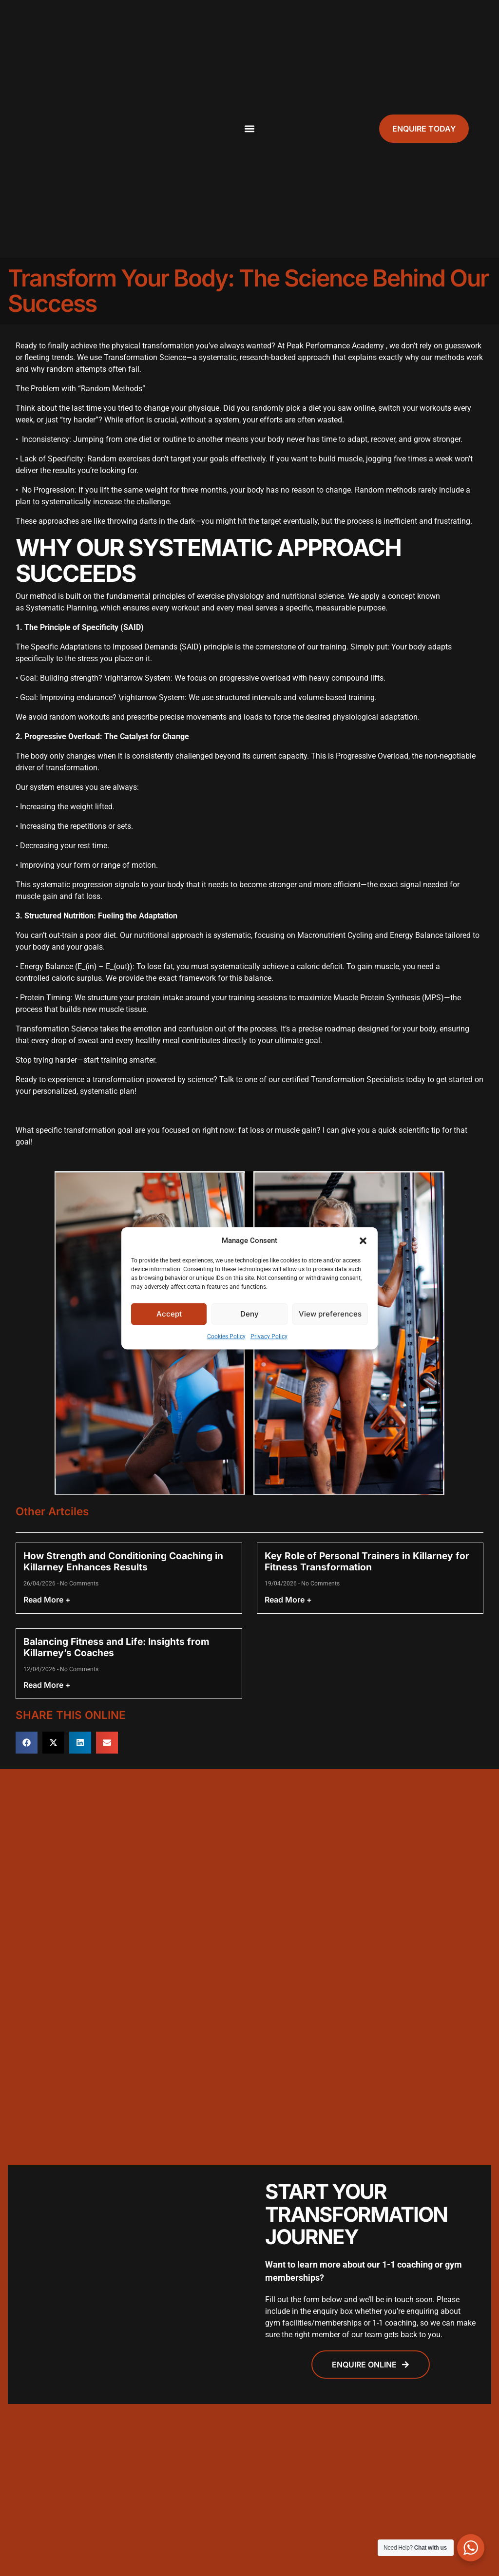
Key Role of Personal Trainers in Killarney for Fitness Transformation (367, 1561)
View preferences (330, 1313)
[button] (363, 1240)
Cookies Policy (226, 1336)
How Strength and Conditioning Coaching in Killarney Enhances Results (123, 1561)
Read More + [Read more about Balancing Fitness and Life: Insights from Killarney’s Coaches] (47, 1685)
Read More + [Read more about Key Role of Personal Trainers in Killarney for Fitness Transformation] (288, 1599)
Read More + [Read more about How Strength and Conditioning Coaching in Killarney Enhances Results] (47, 1599)
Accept (169, 1313)
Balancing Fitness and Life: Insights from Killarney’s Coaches (116, 1647)
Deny (249, 1313)
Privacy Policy (269, 1336)
